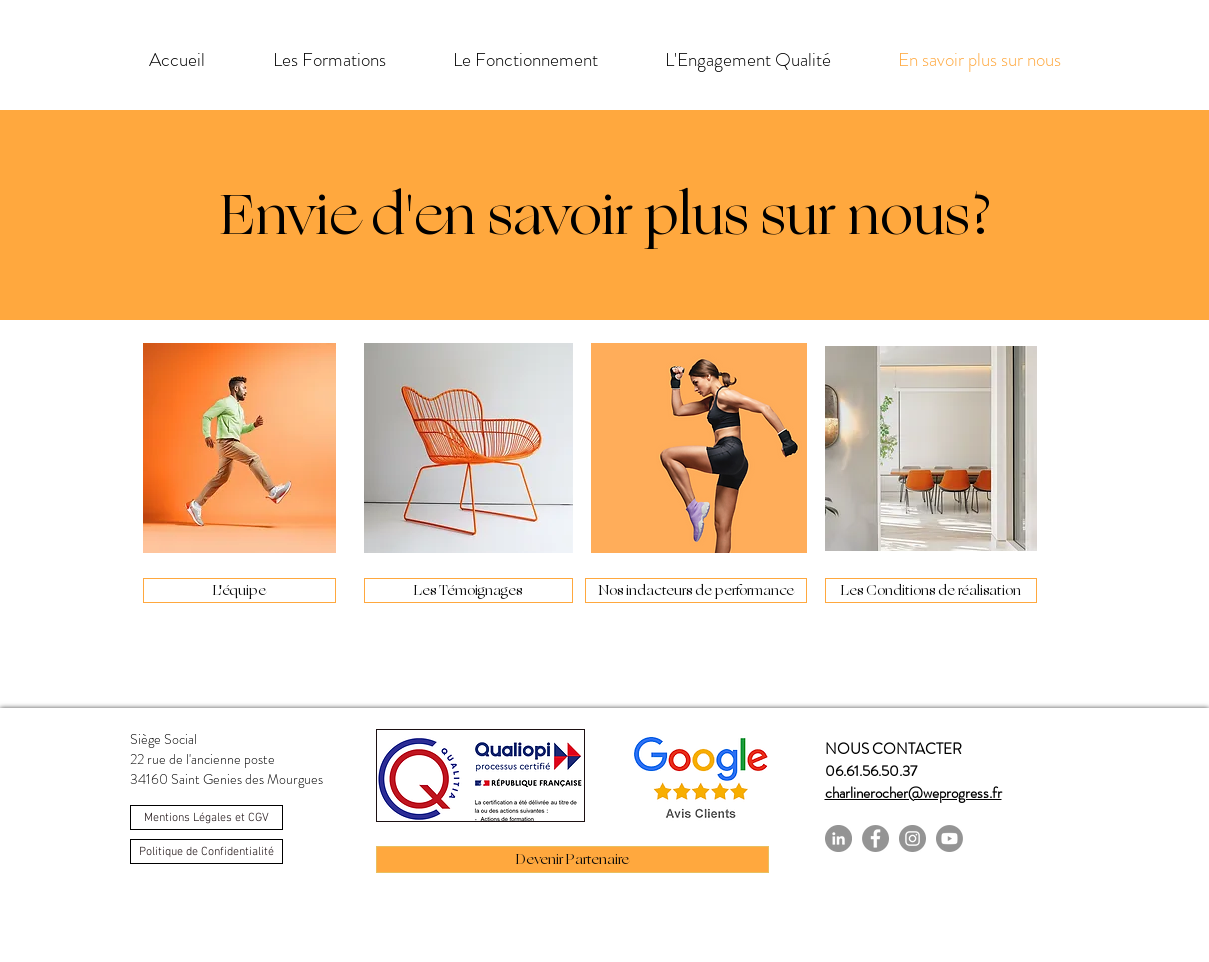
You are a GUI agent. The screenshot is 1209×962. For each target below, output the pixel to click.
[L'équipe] (239, 590)
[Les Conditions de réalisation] (931, 590)
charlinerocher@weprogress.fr (913, 793)
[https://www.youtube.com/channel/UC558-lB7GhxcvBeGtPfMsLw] (949, 838)
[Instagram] (912, 838)
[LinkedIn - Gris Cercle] (838, 838)
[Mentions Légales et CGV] (206, 817)
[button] (329, 60)
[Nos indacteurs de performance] (696, 590)
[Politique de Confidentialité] (206, 851)
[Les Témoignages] (468, 590)
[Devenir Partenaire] (572, 859)
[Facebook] (875, 838)
